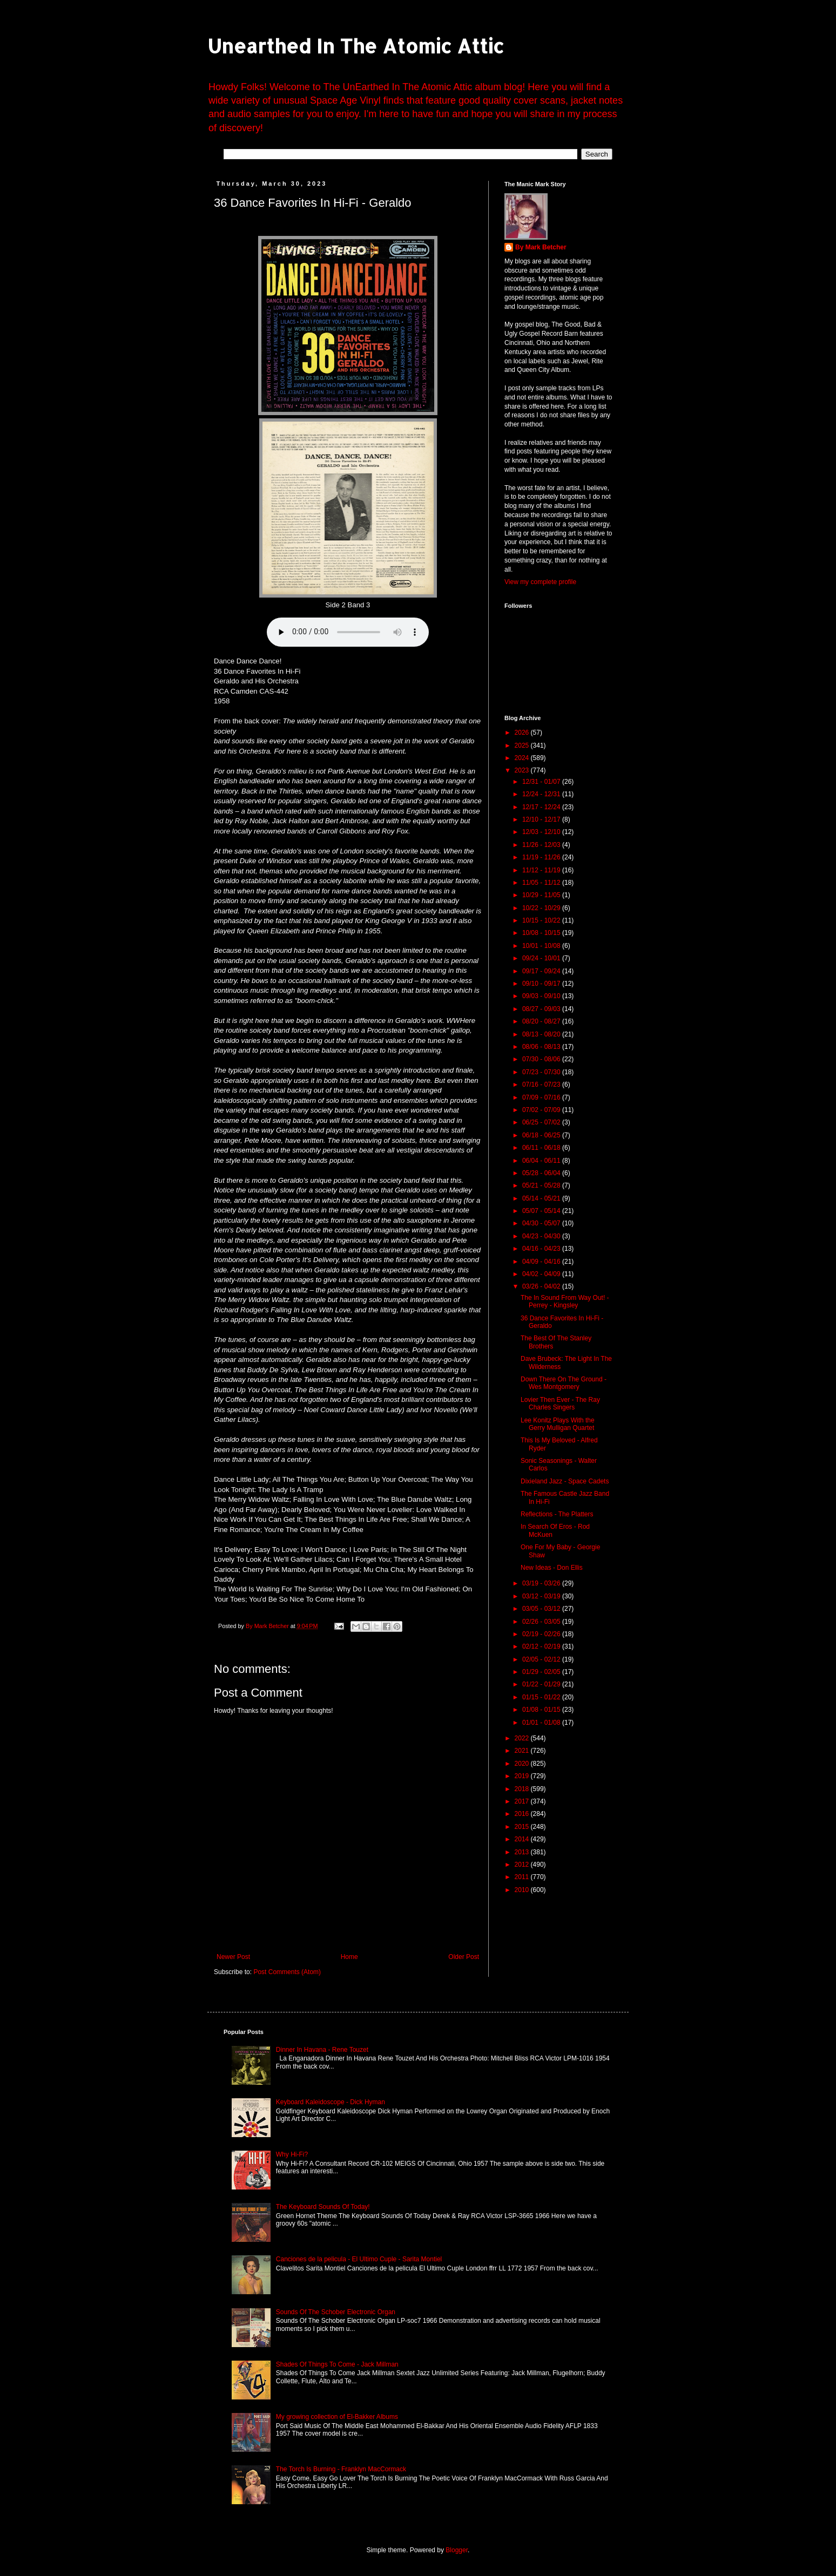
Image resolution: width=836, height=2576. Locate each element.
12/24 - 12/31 (542, 794)
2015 (523, 1827)
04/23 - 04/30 (542, 1236)
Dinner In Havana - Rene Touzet (322, 2049)
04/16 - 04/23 (542, 1248)
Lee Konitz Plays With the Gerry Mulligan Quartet (558, 1424)
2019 (523, 1776)
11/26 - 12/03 (542, 845)
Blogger (457, 2550)
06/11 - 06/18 (542, 1147)
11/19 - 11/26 (542, 857)
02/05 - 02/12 (542, 1659)
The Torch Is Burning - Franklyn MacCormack (341, 2469)
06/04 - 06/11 (542, 1160)
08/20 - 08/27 (542, 1021)
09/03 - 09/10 (542, 996)
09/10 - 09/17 (542, 983)
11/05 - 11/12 (542, 882)
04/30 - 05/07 (542, 1223)
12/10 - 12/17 (542, 819)
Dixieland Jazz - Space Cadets (565, 1481)
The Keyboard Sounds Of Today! (323, 2207)
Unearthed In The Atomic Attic (355, 45)
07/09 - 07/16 (542, 1097)
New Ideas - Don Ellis (552, 1567)
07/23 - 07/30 (542, 1072)
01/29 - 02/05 (542, 1672)
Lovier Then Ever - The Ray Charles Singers (560, 1403)
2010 (523, 1890)
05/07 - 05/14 (542, 1211)
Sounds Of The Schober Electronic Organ (335, 2312)
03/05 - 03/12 (542, 1608)
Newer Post (233, 1957)
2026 (523, 732)
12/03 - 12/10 (542, 832)
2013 (523, 1852)
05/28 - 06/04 (542, 1173)
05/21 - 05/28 (542, 1185)
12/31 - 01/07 (542, 781)
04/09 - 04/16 (542, 1261)
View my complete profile (540, 582)
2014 (523, 1839)
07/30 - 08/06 (542, 1059)
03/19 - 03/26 (542, 1583)
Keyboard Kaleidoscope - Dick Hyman (330, 2102)
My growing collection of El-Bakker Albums (337, 2417)
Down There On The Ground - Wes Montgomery (563, 1383)
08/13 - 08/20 (542, 1034)
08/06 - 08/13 (542, 1046)
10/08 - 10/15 (542, 933)
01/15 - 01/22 (542, 1697)
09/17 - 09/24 (542, 971)
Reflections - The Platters (557, 1514)
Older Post (463, 1957)
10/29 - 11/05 (542, 895)
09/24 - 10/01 (542, 958)
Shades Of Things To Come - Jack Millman (337, 2364)
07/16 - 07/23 (542, 1084)
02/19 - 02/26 (542, 1634)
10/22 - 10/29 (542, 908)
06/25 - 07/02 (542, 1122)
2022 (523, 1738)
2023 (523, 770)
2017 (523, 1801)
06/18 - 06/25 (542, 1135)
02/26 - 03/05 (542, 1621)
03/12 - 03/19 (542, 1596)
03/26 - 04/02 (542, 1286)
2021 (523, 1750)
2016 (523, 1814)
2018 (523, 1789)
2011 (523, 1877)
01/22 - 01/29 (542, 1684)
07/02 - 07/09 (542, 1110)
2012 (523, 1864)
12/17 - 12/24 (542, 807)
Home (349, 1957)
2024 (523, 758)
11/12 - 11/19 (542, 870)
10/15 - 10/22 (542, 920)
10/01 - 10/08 (542, 946)
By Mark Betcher (541, 247)
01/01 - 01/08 (542, 1722)
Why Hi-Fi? (292, 2154)
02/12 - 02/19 (542, 1646)
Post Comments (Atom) (287, 1972)
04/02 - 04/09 (542, 1274)
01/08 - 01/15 (542, 1709)
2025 (523, 745)
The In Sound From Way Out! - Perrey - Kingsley (565, 1301)
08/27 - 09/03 (542, 1009)
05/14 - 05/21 (542, 1198)
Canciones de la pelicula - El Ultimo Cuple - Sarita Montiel (359, 2259)
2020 (523, 1763)
